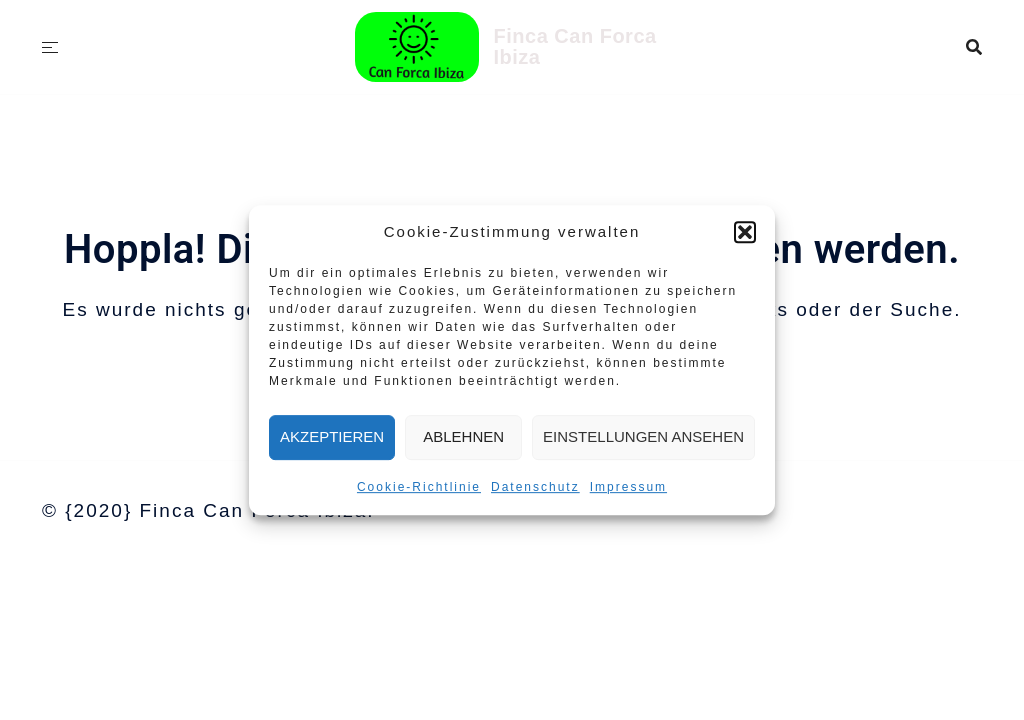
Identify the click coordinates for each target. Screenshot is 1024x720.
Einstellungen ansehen (643, 436)
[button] (745, 232)
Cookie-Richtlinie (419, 487)
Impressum (628, 487)
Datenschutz (535, 487)
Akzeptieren (332, 436)
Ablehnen (463, 436)
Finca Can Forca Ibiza (575, 46)
